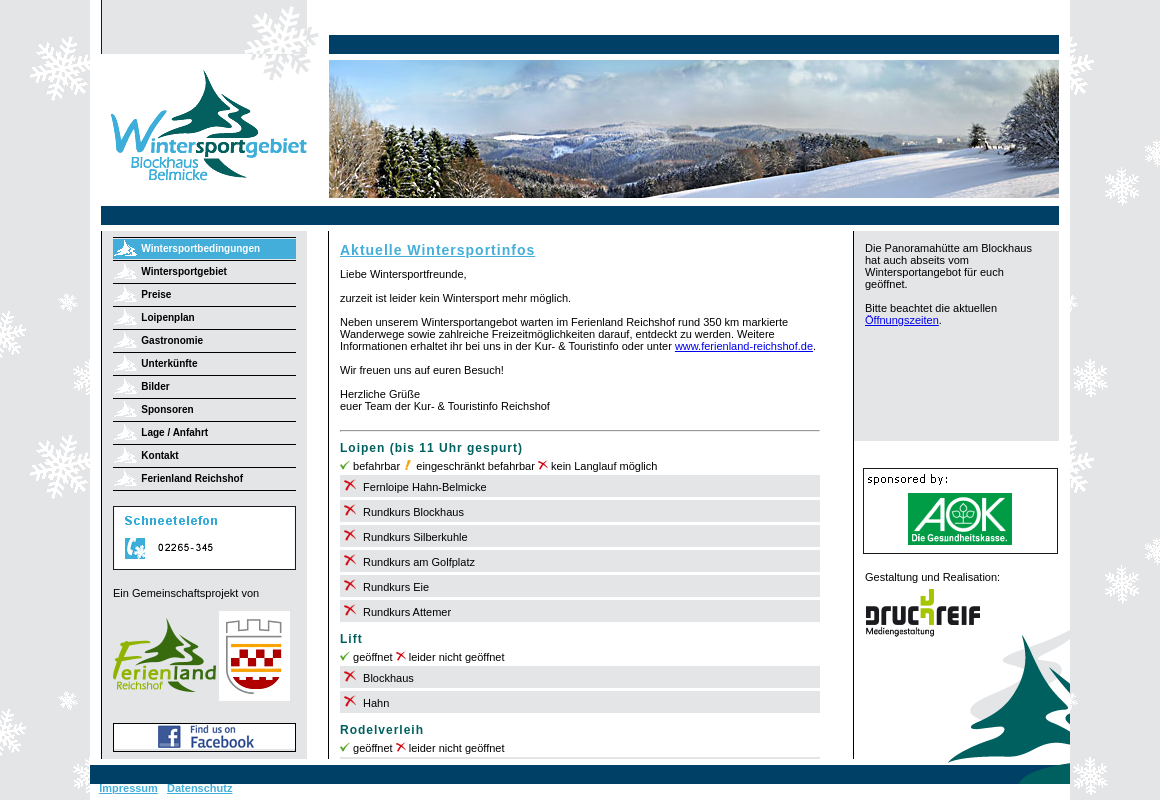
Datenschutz (199, 788)
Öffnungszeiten (902, 320)
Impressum (128, 788)
